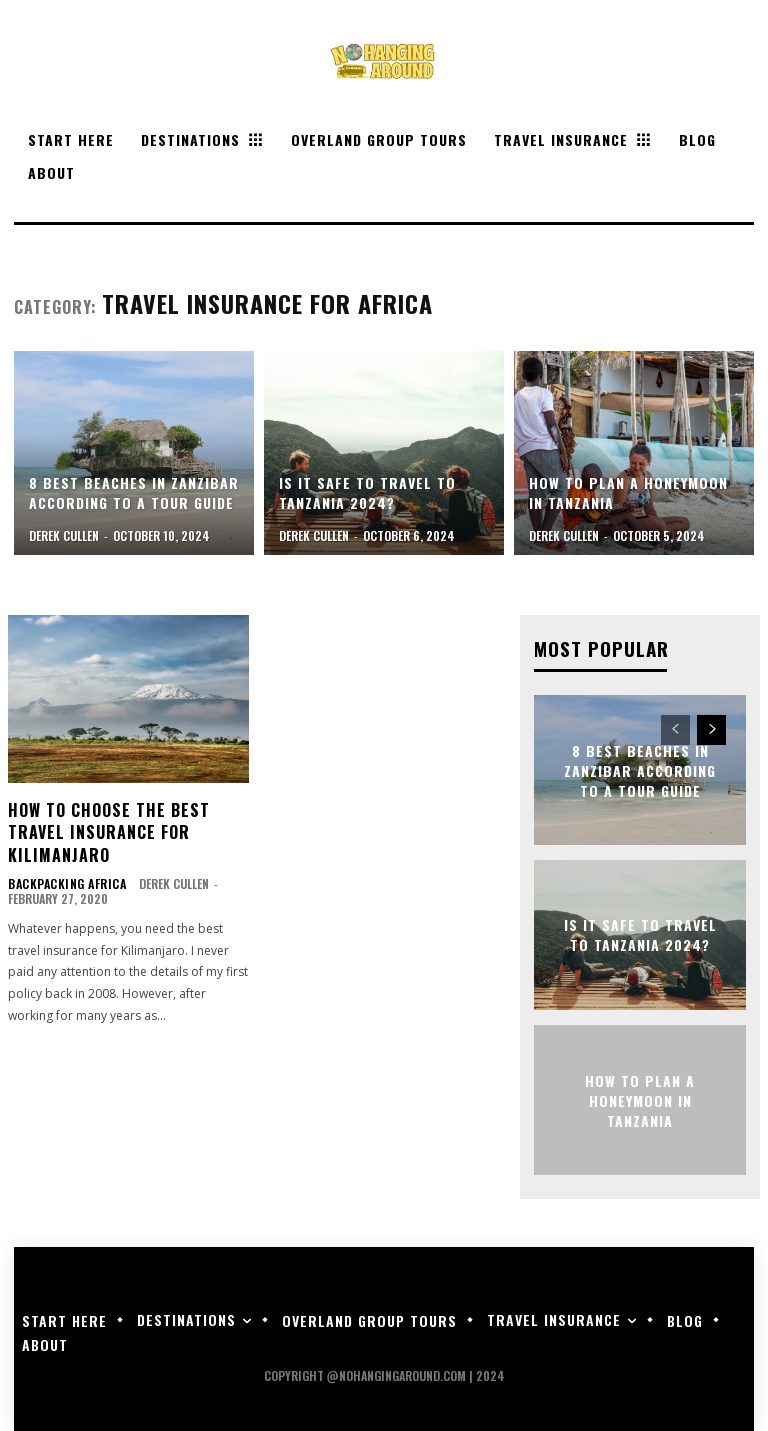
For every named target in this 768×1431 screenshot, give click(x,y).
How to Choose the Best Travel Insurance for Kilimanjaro (109, 832)
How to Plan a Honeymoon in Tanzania (640, 1098)
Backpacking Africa (62, 884)
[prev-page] (675, 729)
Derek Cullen (165, 883)
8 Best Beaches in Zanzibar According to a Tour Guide (640, 768)
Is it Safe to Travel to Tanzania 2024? (640, 933)
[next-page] (711, 729)
